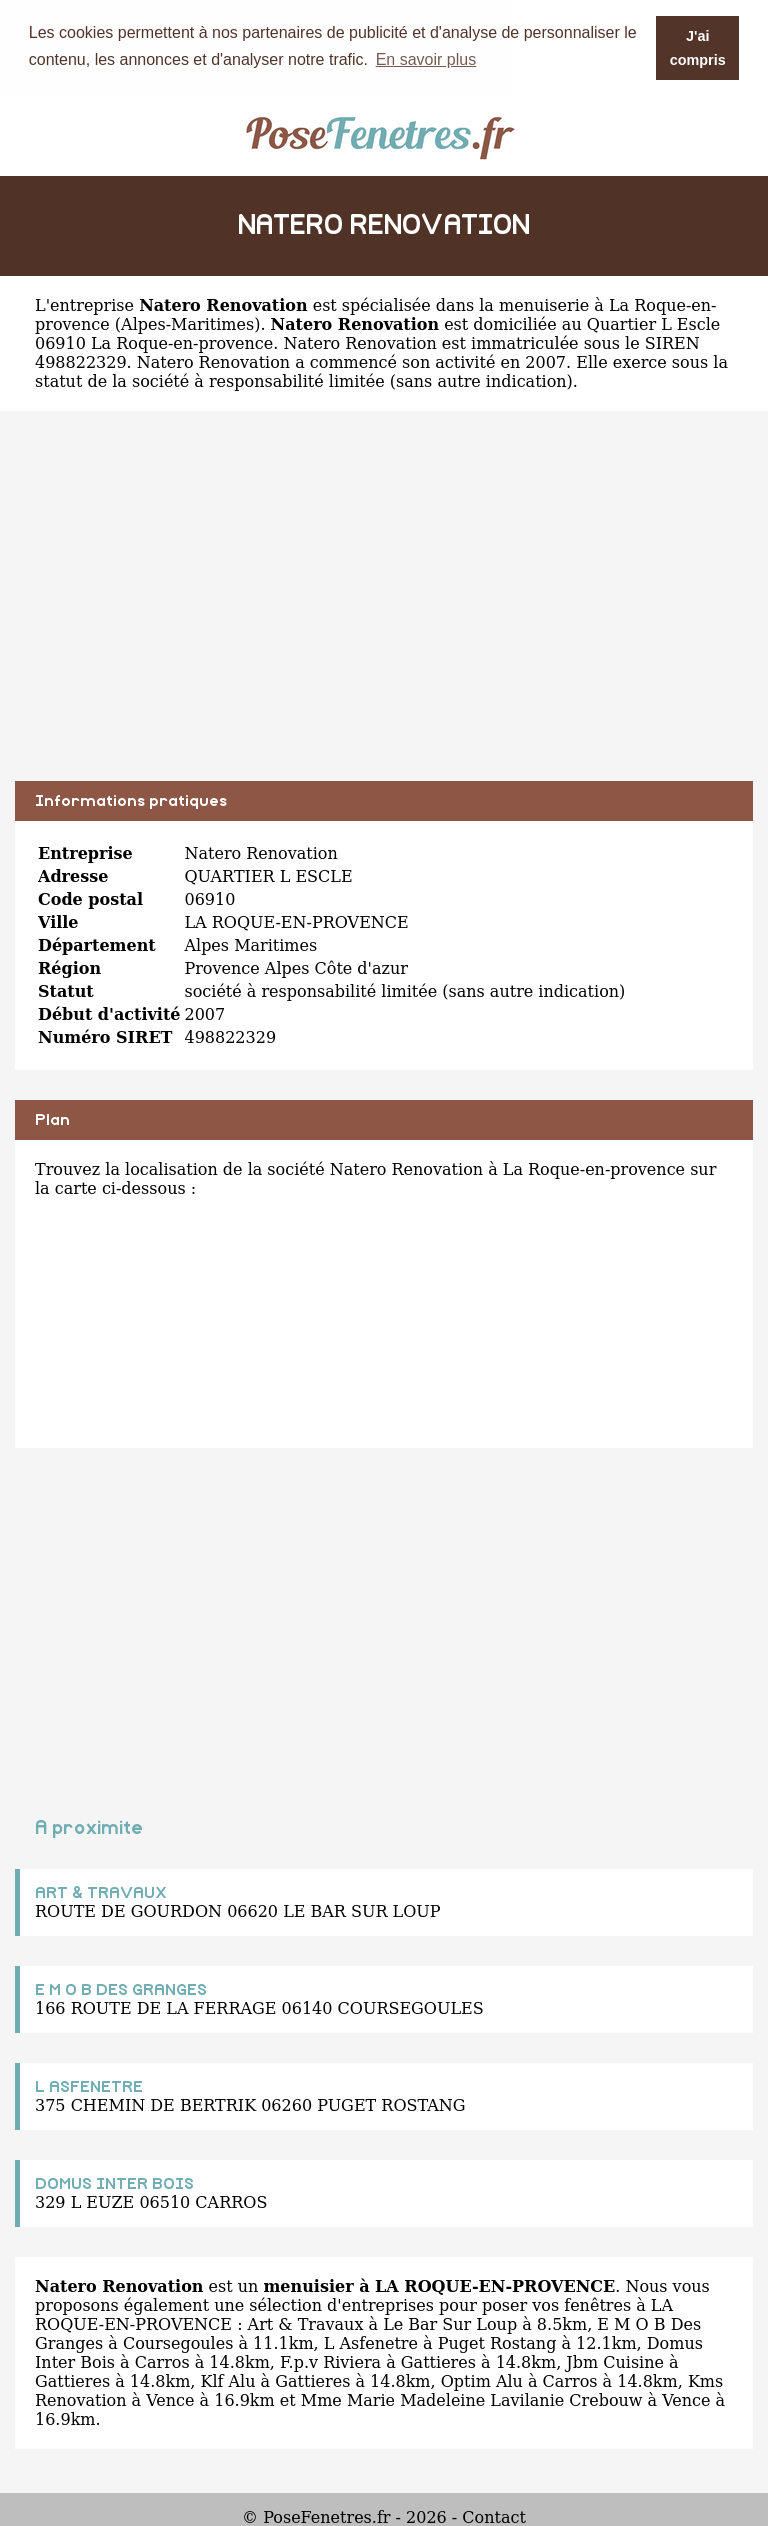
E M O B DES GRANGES (121, 1989)
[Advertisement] (384, 610)
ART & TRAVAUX (101, 1892)
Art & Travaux (306, 2323)
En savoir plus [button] (426, 59)
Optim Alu (482, 2380)
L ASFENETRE (89, 2086)
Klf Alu (227, 2380)
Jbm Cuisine (615, 2361)
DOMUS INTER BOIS (114, 2183)
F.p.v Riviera (330, 2361)
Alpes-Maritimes (187, 323)
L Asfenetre (371, 2342)
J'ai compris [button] (698, 48)
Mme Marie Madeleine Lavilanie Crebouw (472, 2399)
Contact (494, 2516)
